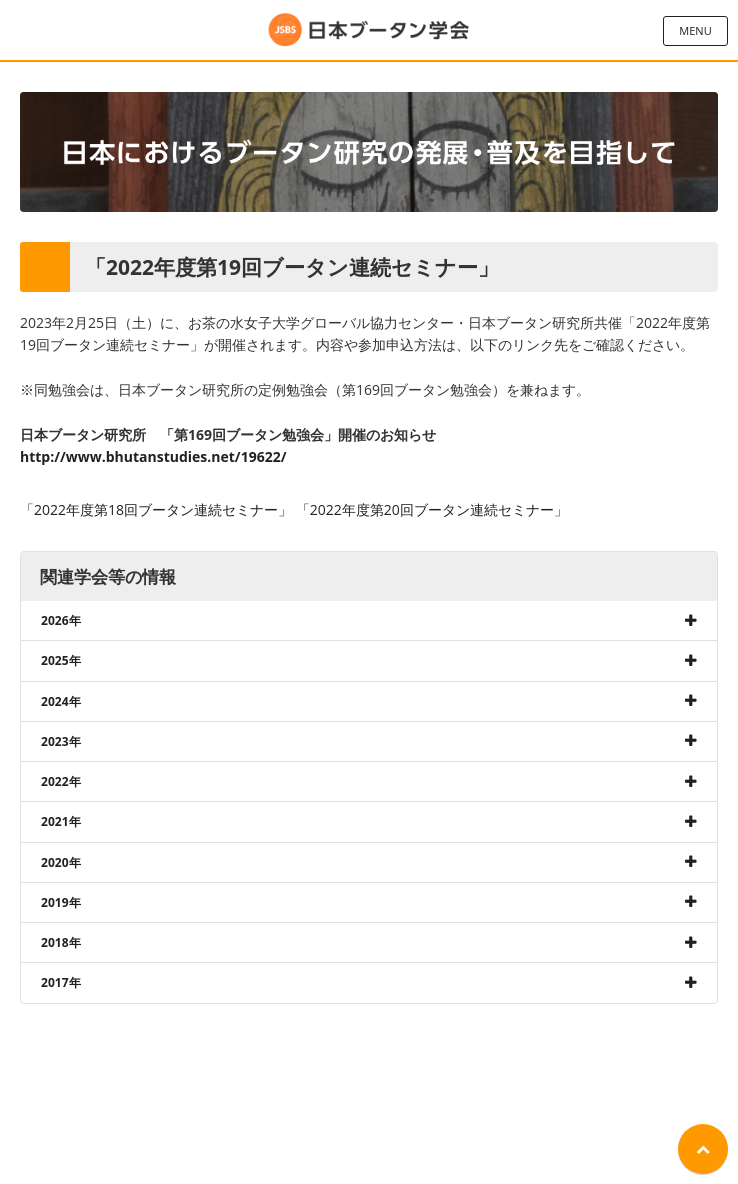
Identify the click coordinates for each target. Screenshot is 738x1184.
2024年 (61, 701)
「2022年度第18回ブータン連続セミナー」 (156, 509)
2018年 (61, 942)
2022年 (61, 781)
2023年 (61, 741)
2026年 (61, 620)
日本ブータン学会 (369, 30)
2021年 (61, 821)
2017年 (61, 982)
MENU (695, 30)
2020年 (61, 862)
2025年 (61, 660)
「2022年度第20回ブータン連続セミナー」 (432, 509)
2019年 (61, 902)
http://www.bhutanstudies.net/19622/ (153, 456)
